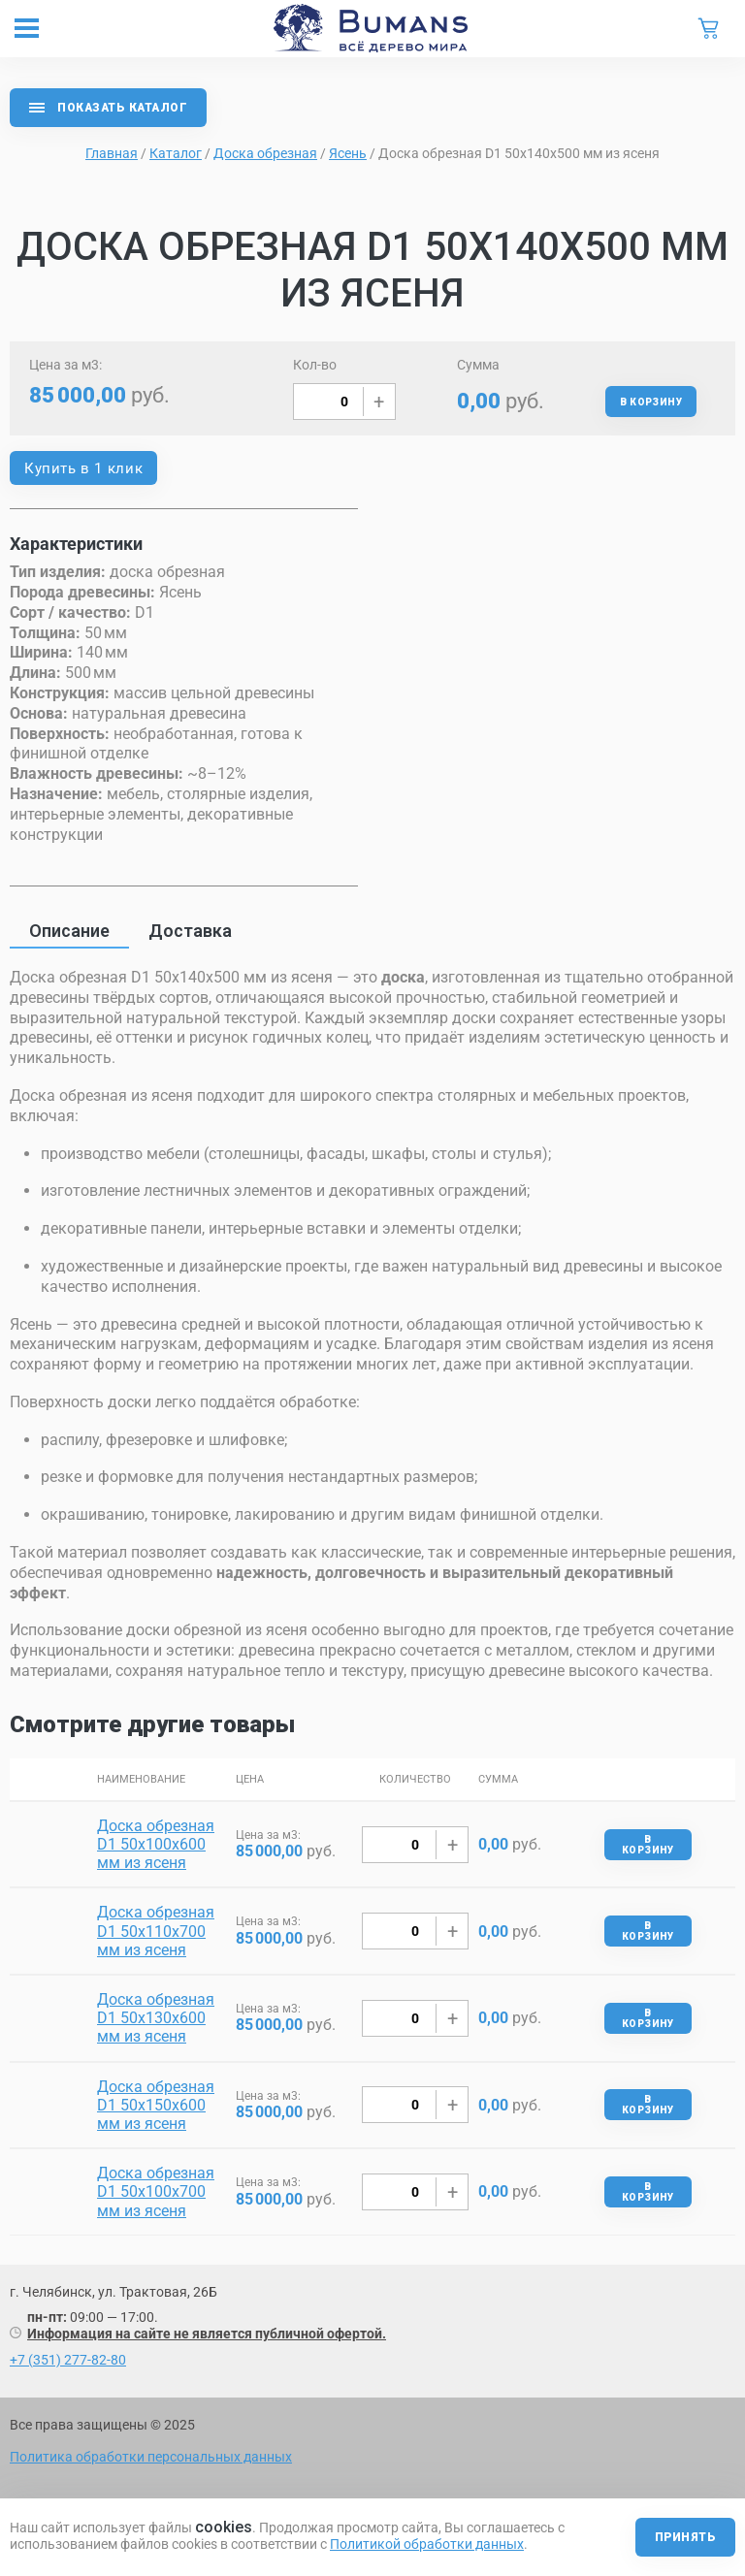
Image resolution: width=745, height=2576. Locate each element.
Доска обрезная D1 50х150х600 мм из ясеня (155, 2105)
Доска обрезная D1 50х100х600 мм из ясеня (155, 1844)
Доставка (190, 930)
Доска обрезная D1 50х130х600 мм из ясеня (155, 2017)
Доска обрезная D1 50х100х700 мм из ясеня (155, 2191)
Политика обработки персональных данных (151, 2456)
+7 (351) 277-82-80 (68, 2359)
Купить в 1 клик (83, 468)
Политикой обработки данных (427, 2544)
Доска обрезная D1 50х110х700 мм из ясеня (155, 1930)
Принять (685, 2537)
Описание (69, 930)
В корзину (651, 402)
